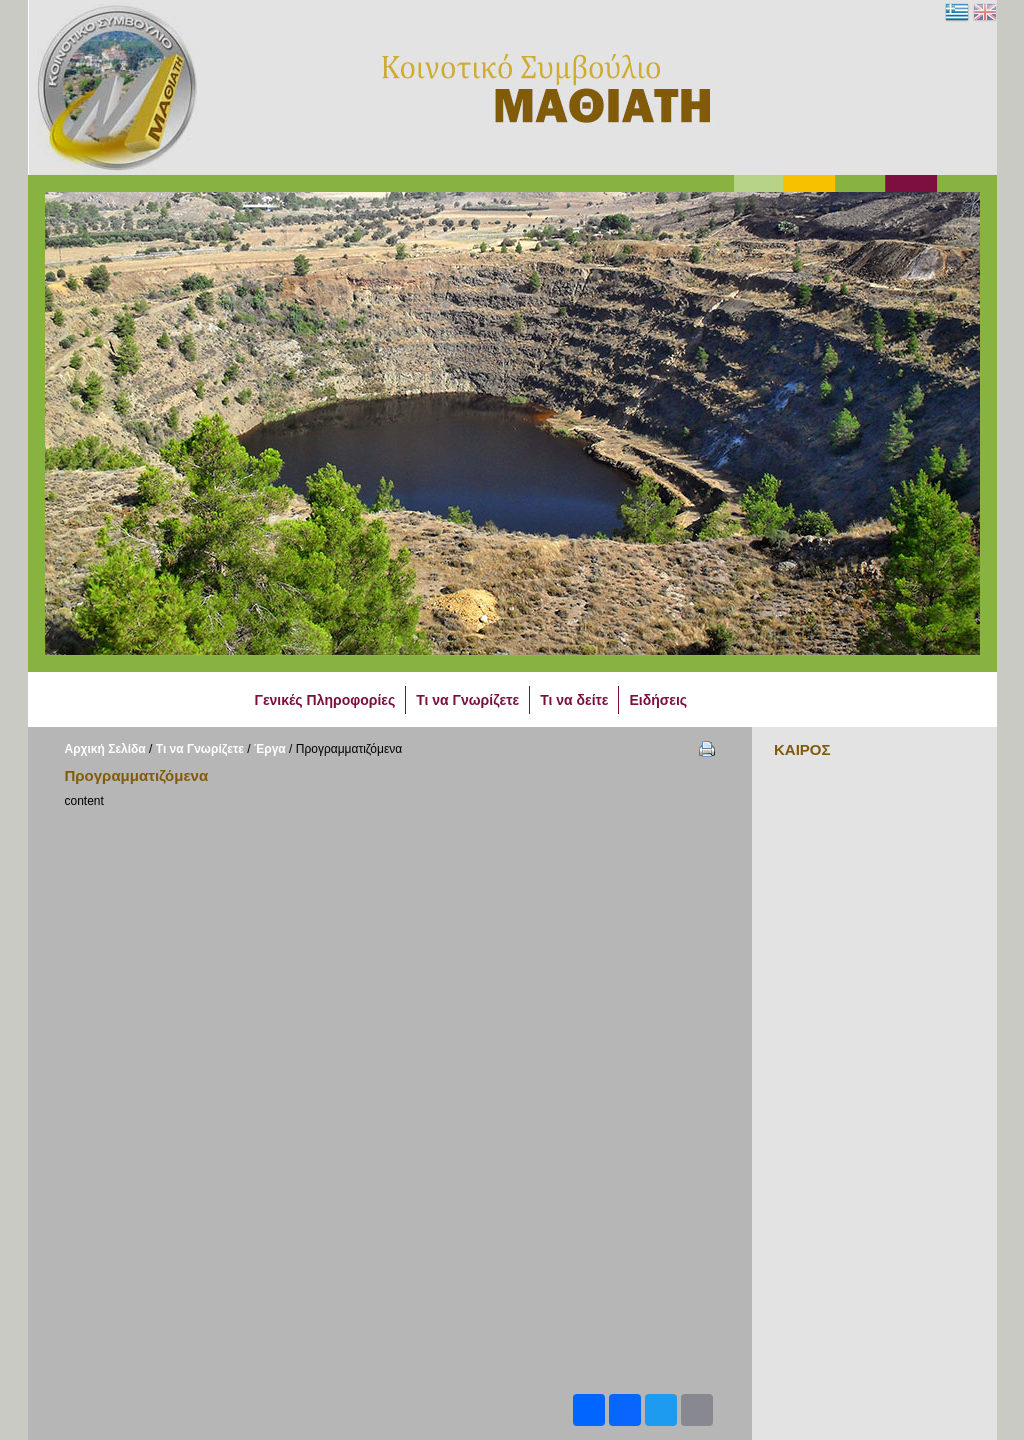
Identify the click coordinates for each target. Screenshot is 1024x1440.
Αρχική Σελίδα (105, 749)
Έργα (270, 749)
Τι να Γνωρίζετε (200, 749)
